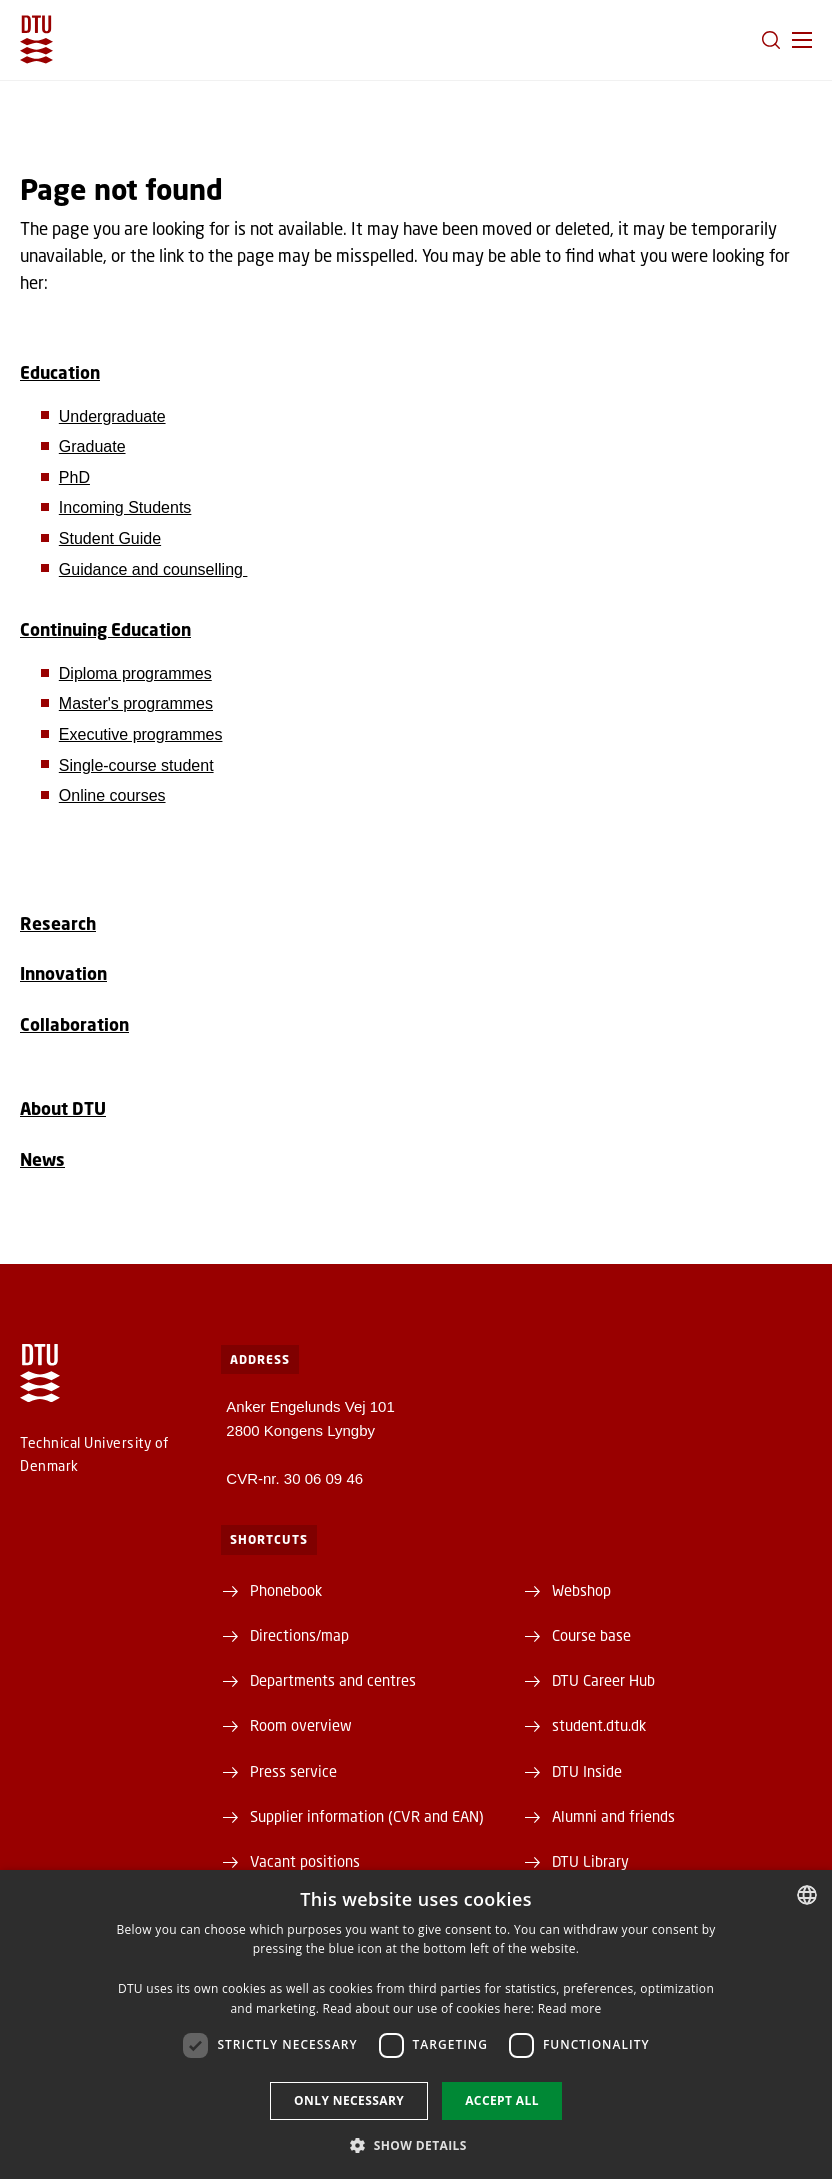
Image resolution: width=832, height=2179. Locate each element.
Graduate (92, 446)
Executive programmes (141, 734)
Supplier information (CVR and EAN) (367, 1816)
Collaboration (74, 1024)
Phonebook (286, 1590)
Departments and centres (333, 1680)
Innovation (63, 973)
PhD (74, 477)
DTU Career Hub (603, 1680)
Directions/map (299, 1635)
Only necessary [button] (349, 2100)
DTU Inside (587, 1771)
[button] (802, 40)
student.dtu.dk (599, 1725)
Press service (293, 1771)
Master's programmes (136, 703)
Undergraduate (112, 416)
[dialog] (416, 2024)
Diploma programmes (135, 673)
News (42, 1159)
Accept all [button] (502, 2100)
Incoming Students (125, 507)
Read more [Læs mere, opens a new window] (570, 2008)
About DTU (63, 1108)
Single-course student (136, 765)
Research (58, 923)
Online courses (112, 795)
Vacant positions (305, 1861)
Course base (591, 1635)
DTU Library (590, 1861)
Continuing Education (105, 629)
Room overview (301, 1725)
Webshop (581, 1590)
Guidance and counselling (153, 569)
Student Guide (110, 538)
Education (60, 372)
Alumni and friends (613, 1816)
